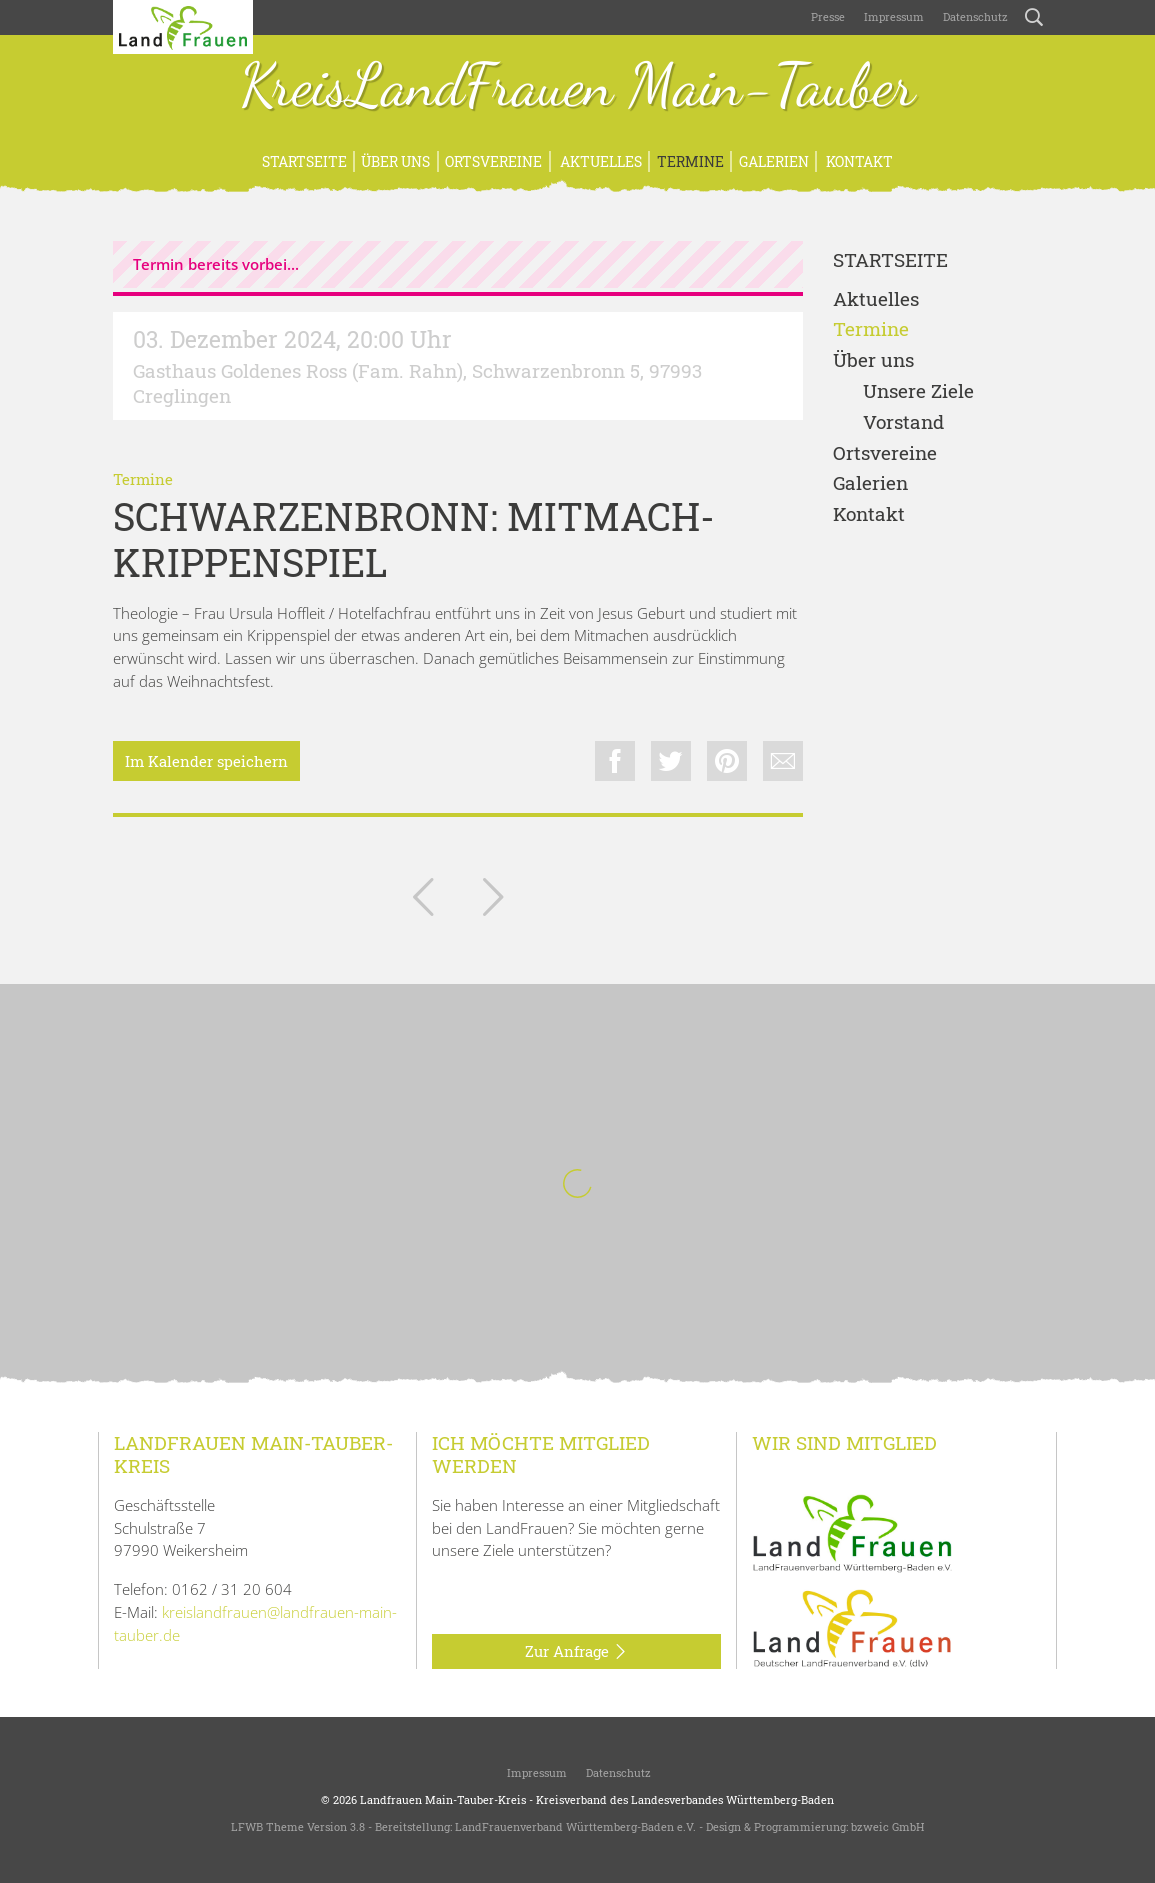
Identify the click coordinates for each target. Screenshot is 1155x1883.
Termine (690, 161)
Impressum (892, 16)
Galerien (774, 161)
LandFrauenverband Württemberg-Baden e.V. (575, 1826)
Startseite (304, 161)
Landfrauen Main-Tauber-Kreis (443, 1799)
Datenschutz (974, 16)
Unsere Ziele (918, 391)
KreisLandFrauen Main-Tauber (577, 88)
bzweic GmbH (887, 1826)
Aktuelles (599, 161)
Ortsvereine (493, 161)
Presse (828, 16)
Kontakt (858, 161)
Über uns (395, 161)
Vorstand (903, 422)
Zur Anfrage (576, 1652)
